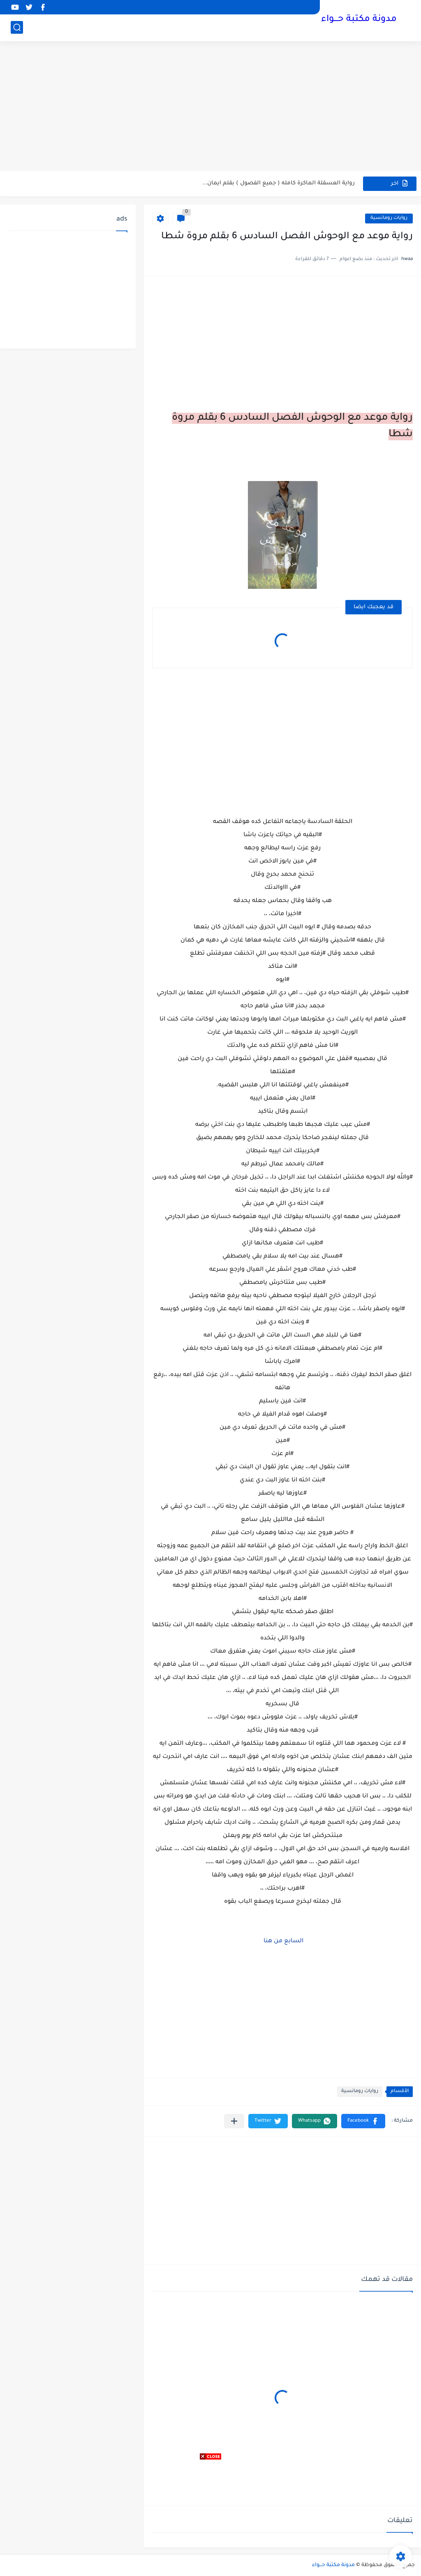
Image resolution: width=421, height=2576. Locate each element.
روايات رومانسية (388, 218)
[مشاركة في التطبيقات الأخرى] (234, 2121)
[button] (363, 2121)
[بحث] (17, 27)
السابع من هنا (282, 1941)
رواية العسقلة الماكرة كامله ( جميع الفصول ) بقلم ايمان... (278, 183)
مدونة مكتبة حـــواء (359, 20)
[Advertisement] (210, 107)
